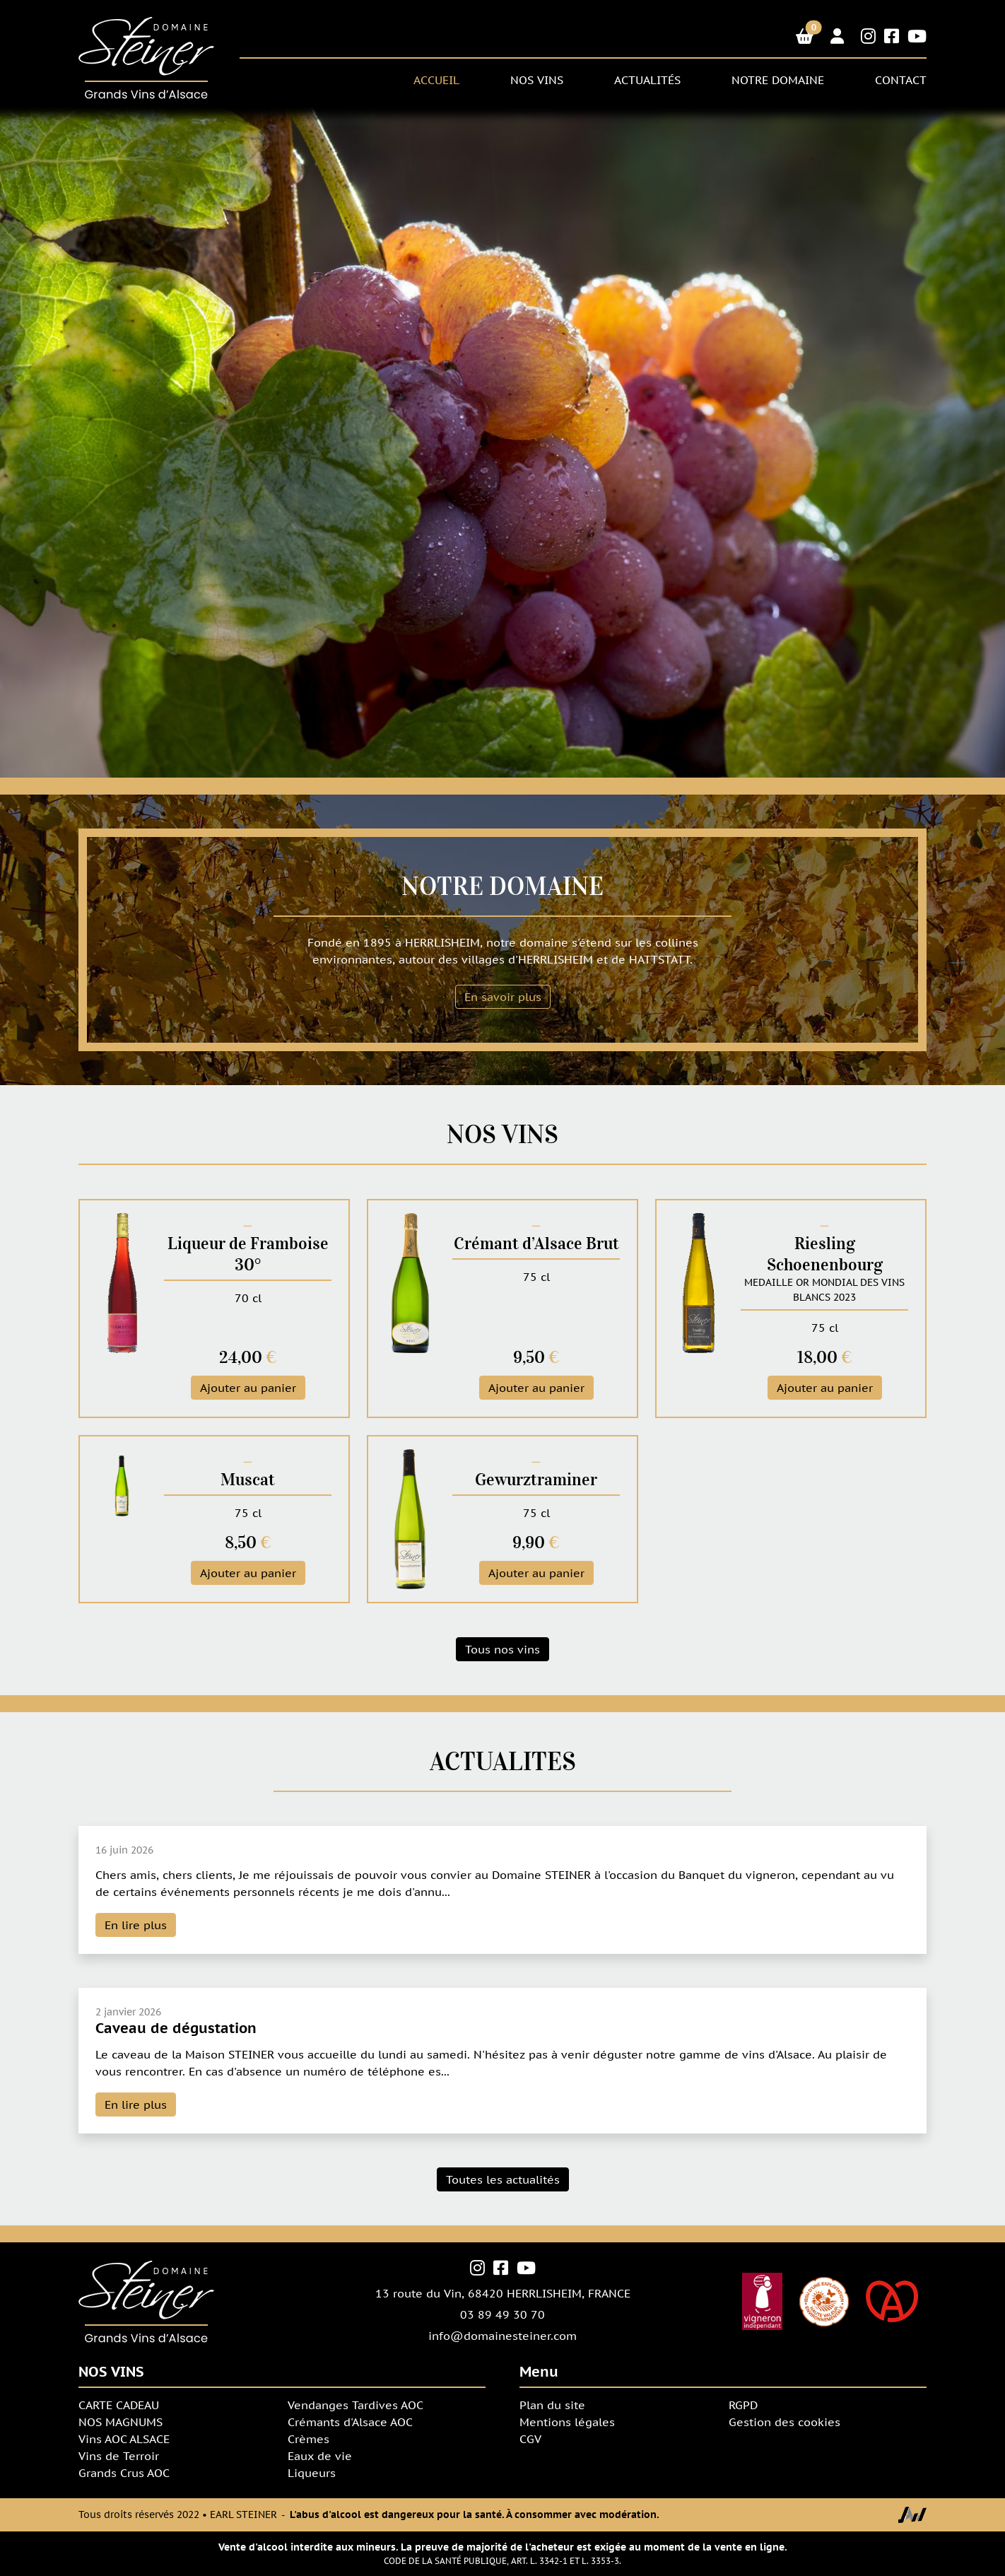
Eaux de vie (320, 2456)
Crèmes (308, 2439)
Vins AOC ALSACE (124, 2439)
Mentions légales (567, 2422)
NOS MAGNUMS (120, 2422)
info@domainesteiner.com (502, 2336)
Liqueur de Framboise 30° (248, 1254)
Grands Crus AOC (124, 2473)
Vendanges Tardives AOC (355, 2405)
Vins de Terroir (118, 2456)
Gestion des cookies (784, 2422)
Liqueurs (312, 2473)
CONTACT (901, 80)
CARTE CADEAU (118, 2405)
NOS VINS (536, 80)
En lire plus (136, 1925)
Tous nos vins (502, 1649)
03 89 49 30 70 (502, 2314)
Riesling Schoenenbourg (825, 1254)
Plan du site (552, 2405)
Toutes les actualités (503, 2179)
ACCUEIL (436, 80)
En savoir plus (502, 997)
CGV (530, 2439)
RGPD (743, 2405)
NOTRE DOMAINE (777, 80)
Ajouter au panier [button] (248, 1388)
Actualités (647, 80)
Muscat (248, 1479)
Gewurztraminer (536, 1479)
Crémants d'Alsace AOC (350, 2422)
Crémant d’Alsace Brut (536, 1243)
